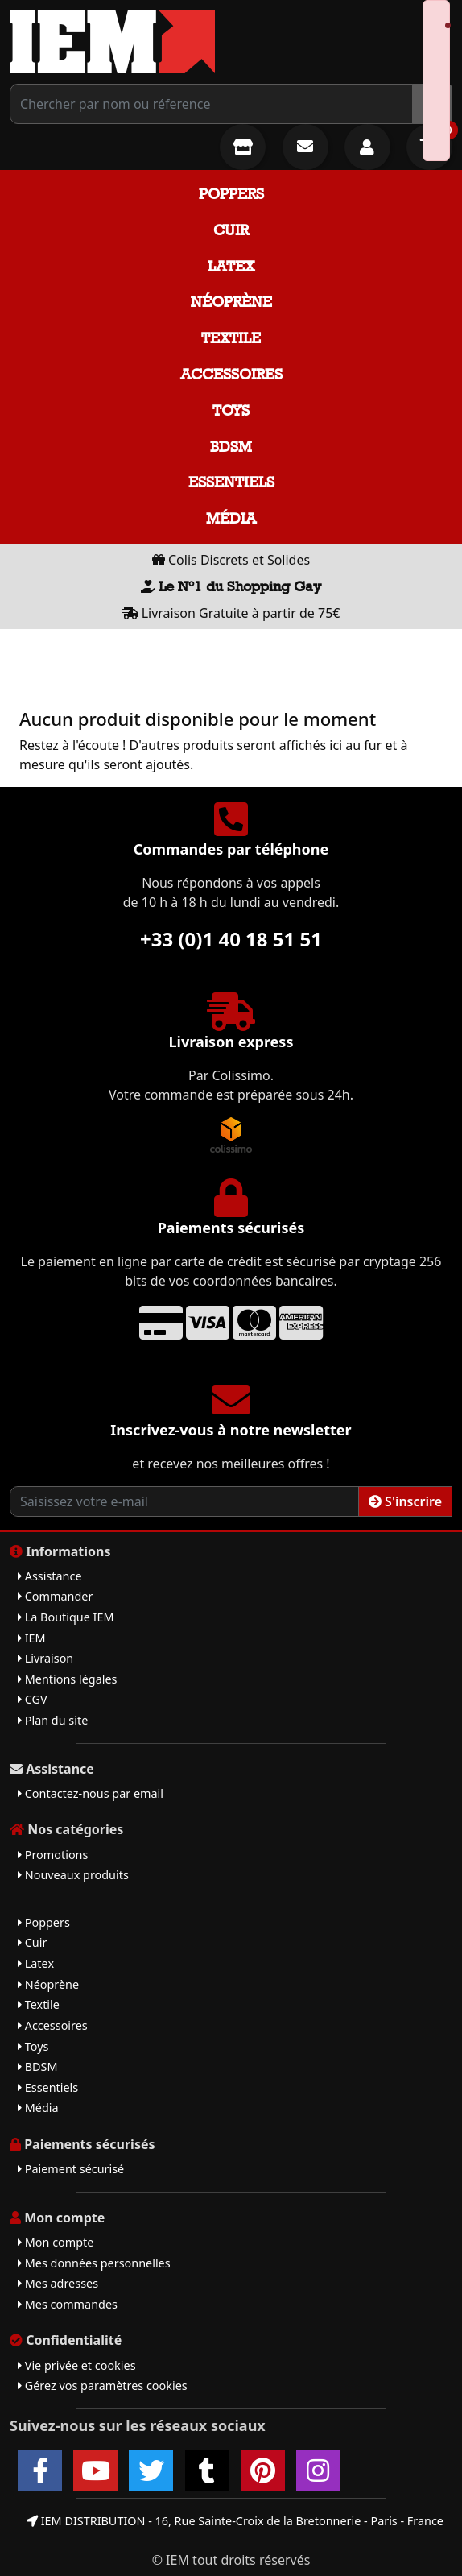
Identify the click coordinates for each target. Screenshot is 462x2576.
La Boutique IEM (66, 1617)
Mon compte (55, 2242)
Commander (55, 1596)
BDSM (231, 446)
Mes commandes (68, 2304)
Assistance (50, 1576)
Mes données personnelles (94, 2263)
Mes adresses (58, 2283)
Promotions (53, 1854)
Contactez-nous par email (90, 1793)
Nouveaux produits (73, 1874)
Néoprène (231, 301)
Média (231, 518)
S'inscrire (405, 1501)
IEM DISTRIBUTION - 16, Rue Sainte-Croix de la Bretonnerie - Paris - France (235, 2520)
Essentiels (231, 482)
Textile (231, 337)
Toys (231, 410)
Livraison (45, 1658)
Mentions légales (67, 1679)
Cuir (231, 230)
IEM (32, 1638)
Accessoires (231, 374)
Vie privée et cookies (77, 2365)
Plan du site (53, 1720)
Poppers (231, 193)
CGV (32, 1699)
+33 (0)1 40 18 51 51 (231, 939)
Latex (231, 266)
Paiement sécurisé (71, 2168)
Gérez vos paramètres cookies (103, 2385)
